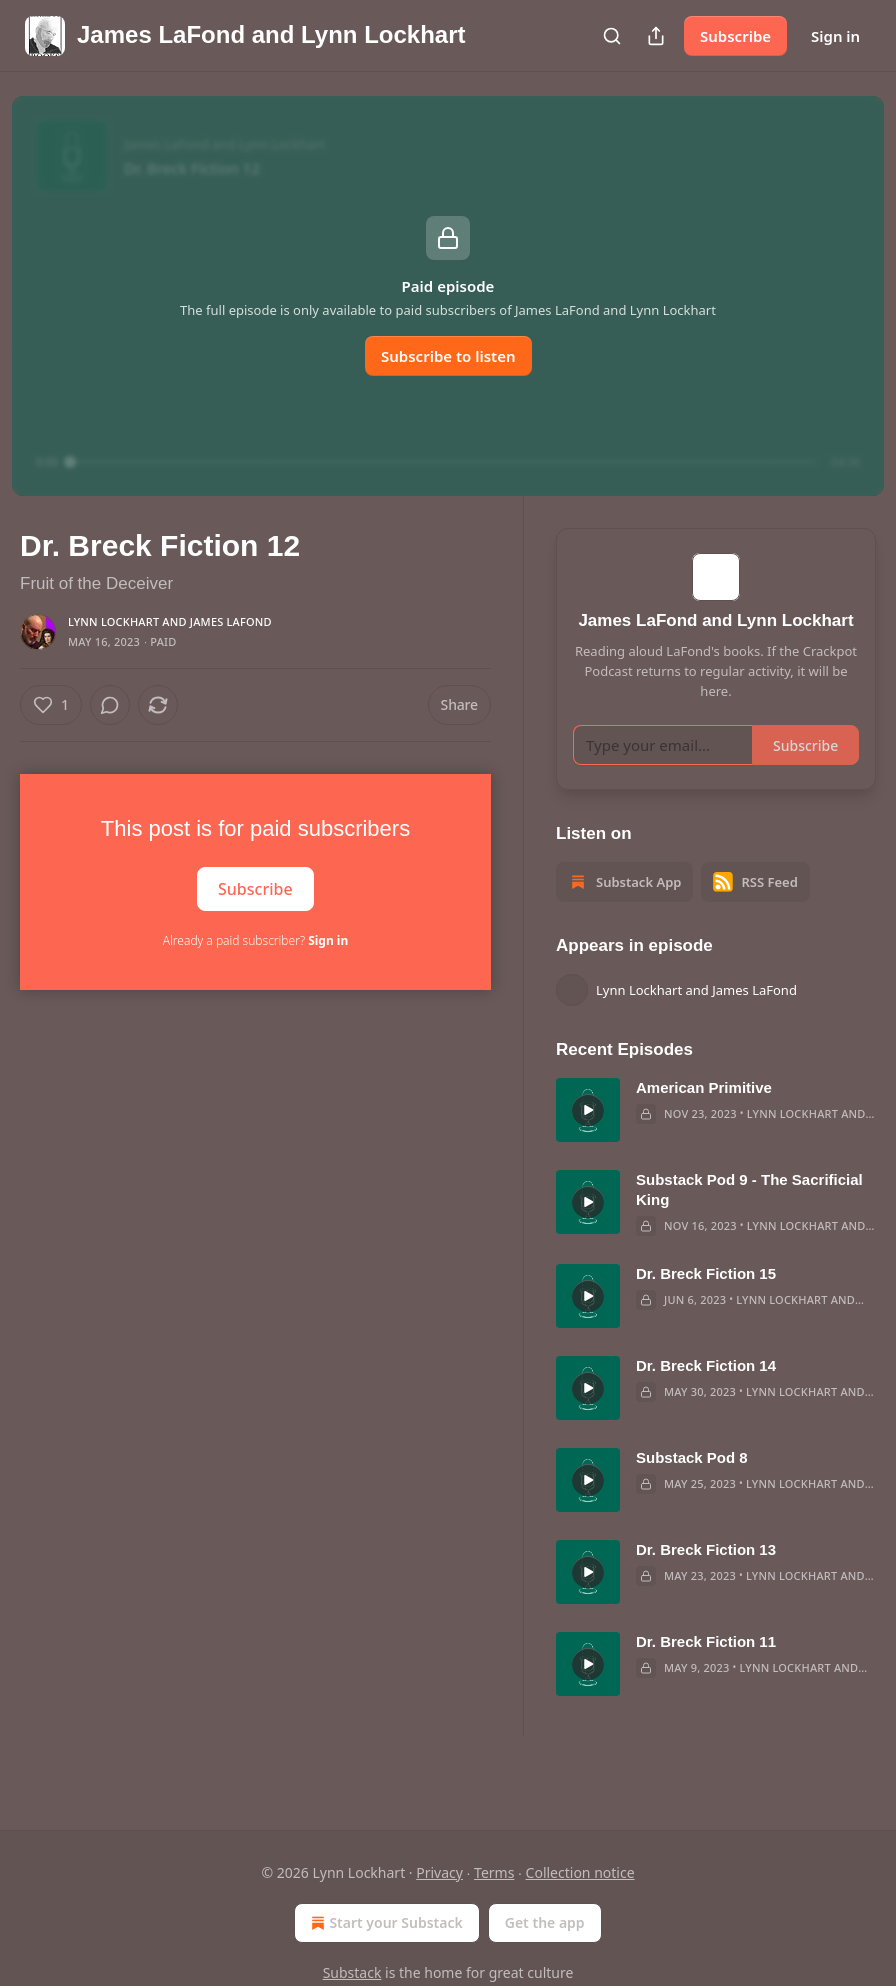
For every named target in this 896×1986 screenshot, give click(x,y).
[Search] (612, 36)
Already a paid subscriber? (255, 940)
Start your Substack (384, 1923)
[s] (588, 1139)
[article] (716, 1139)
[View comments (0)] (110, 705)
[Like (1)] (51, 705)
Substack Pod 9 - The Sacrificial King (749, 1218)
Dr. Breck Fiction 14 (706, 1394)
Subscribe (735, 36)
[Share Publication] (656, 36)
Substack (352, 1972)
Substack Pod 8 (692, 1486)
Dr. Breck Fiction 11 (706, 1670)
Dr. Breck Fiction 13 (706, 1578)
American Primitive (704, 1116)
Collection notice (580, 1872)
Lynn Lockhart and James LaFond (170, 621)
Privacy (439, 1872)
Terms (494, 1872)
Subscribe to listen (448, 356)
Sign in (835, 36)
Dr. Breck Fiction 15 (706, 1302)
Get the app (545, 1922)
